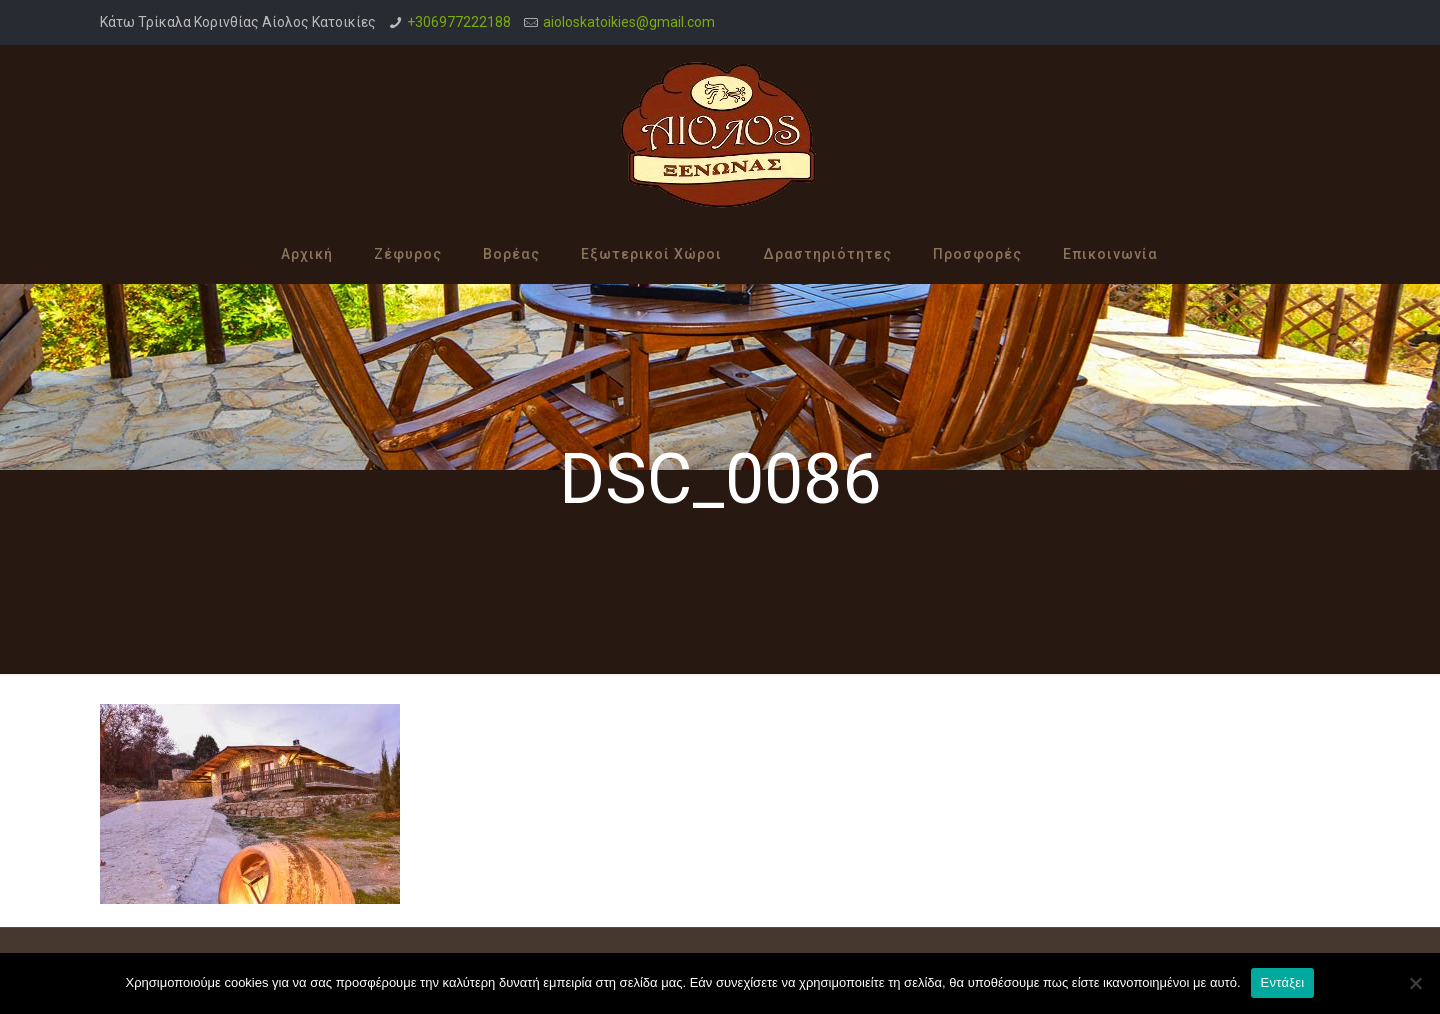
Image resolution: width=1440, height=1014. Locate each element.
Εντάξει (1283, 982)
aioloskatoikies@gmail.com (629, 22)
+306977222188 (459, 22)
